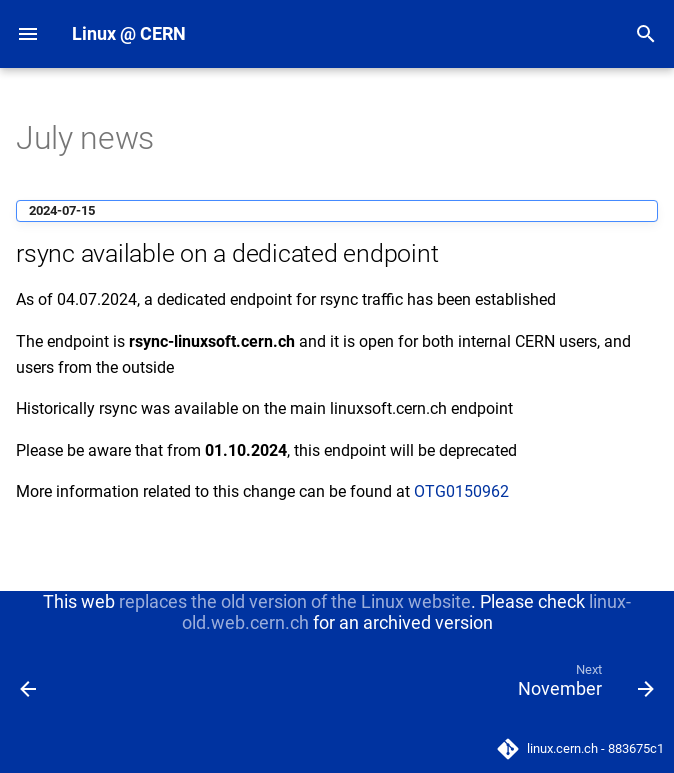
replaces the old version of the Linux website (295, 601)
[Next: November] (582, 685)
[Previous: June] (30, 685)
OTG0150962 (461, 491)
